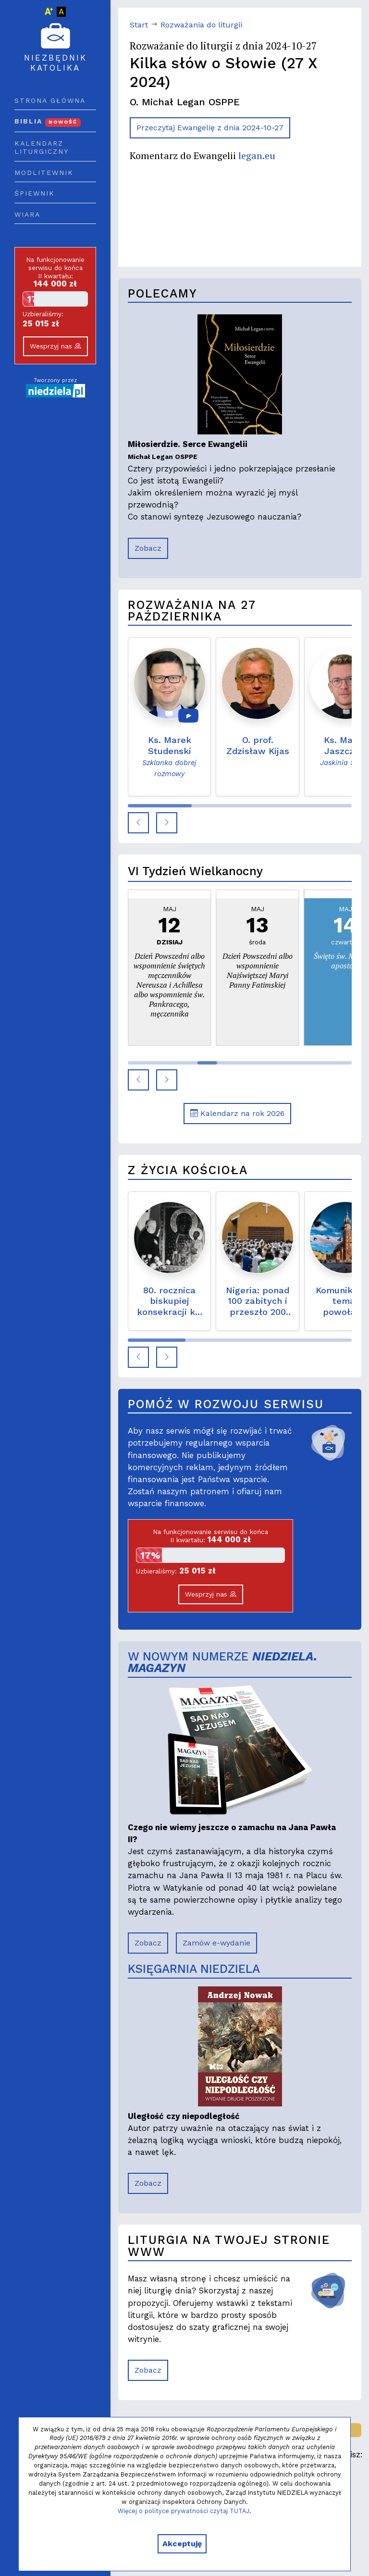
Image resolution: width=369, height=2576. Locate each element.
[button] (138, 822)
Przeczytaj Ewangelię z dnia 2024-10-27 (209, 127)
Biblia (47, 121)
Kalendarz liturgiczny (41, 147)
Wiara (27, 214)
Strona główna (50, 100)
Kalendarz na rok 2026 (237, 1113)
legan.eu (256, 155)
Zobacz (148, 548)
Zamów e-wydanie (216, 1942)
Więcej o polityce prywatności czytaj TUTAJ (183, 2510)
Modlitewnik (44, 172)
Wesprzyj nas (55, 346)
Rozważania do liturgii (201, 24)
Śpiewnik (34, 193)
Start (139, 24)
